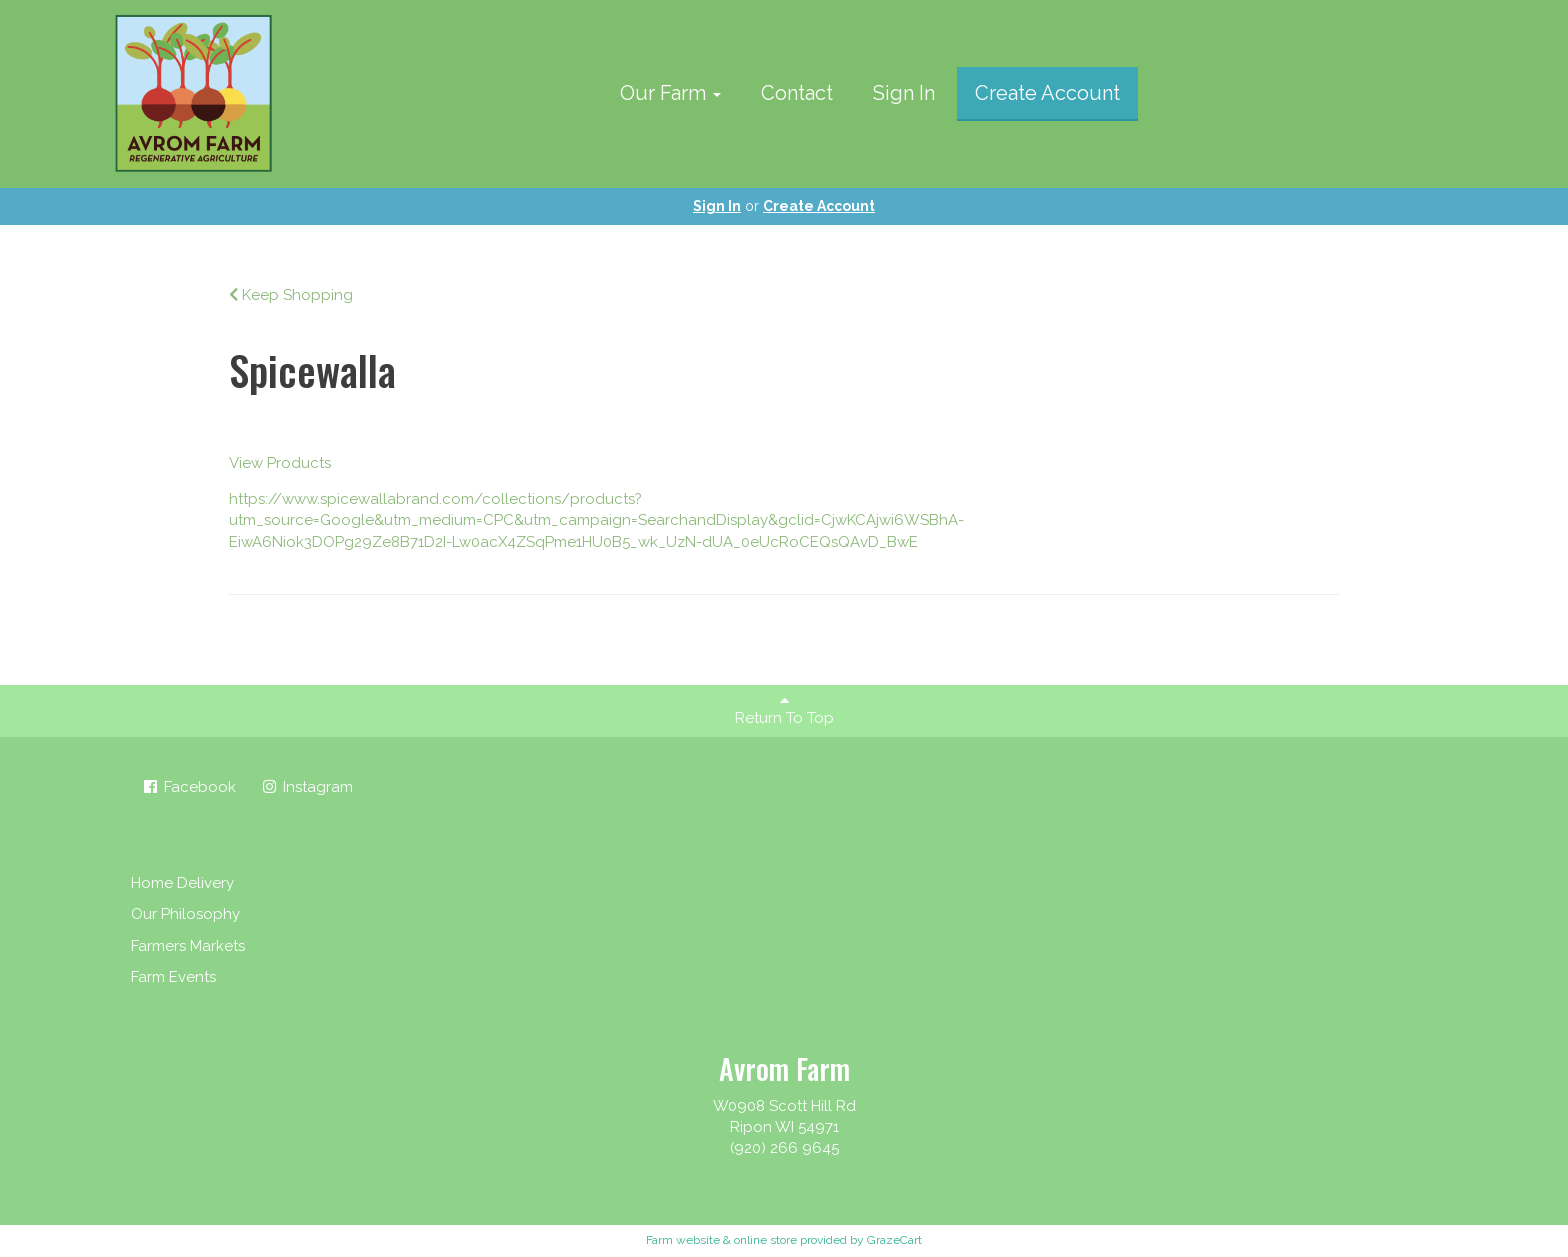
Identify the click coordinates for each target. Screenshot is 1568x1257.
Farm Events (173, 977)
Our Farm (670, 93)
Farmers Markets (188, 946)
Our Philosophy (185, 914)
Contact (797, 93)
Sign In (904, 93)
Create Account (1047, 93)
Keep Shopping (291, 295)
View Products (280, 463)
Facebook (188, 787)
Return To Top (784, 710)
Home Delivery (182, 883)
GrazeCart (894, 1240)
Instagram (306, 787)
